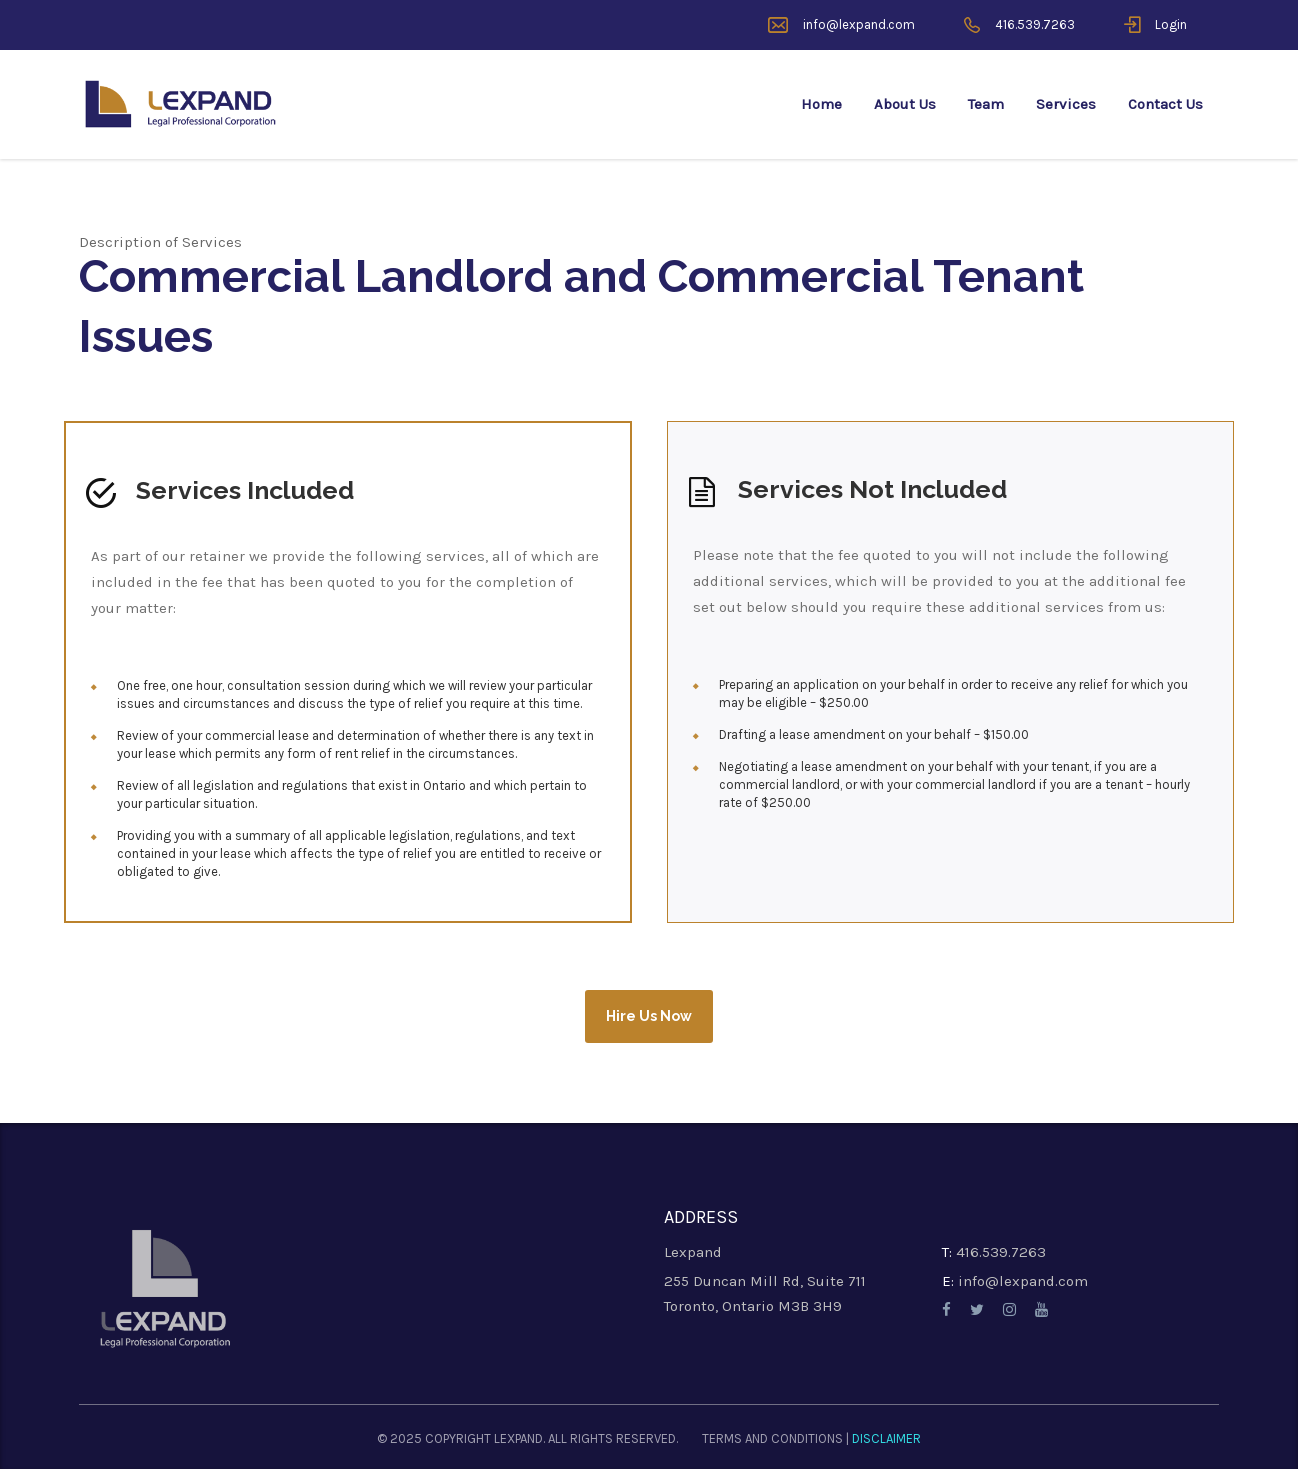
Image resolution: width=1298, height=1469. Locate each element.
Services (1066, 104)
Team (986, 104)
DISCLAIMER (886, 1438)
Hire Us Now (649, 1016)
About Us (905, 104)
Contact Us (1165, 104)
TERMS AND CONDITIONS (772, 1438)
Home (821, 104)
